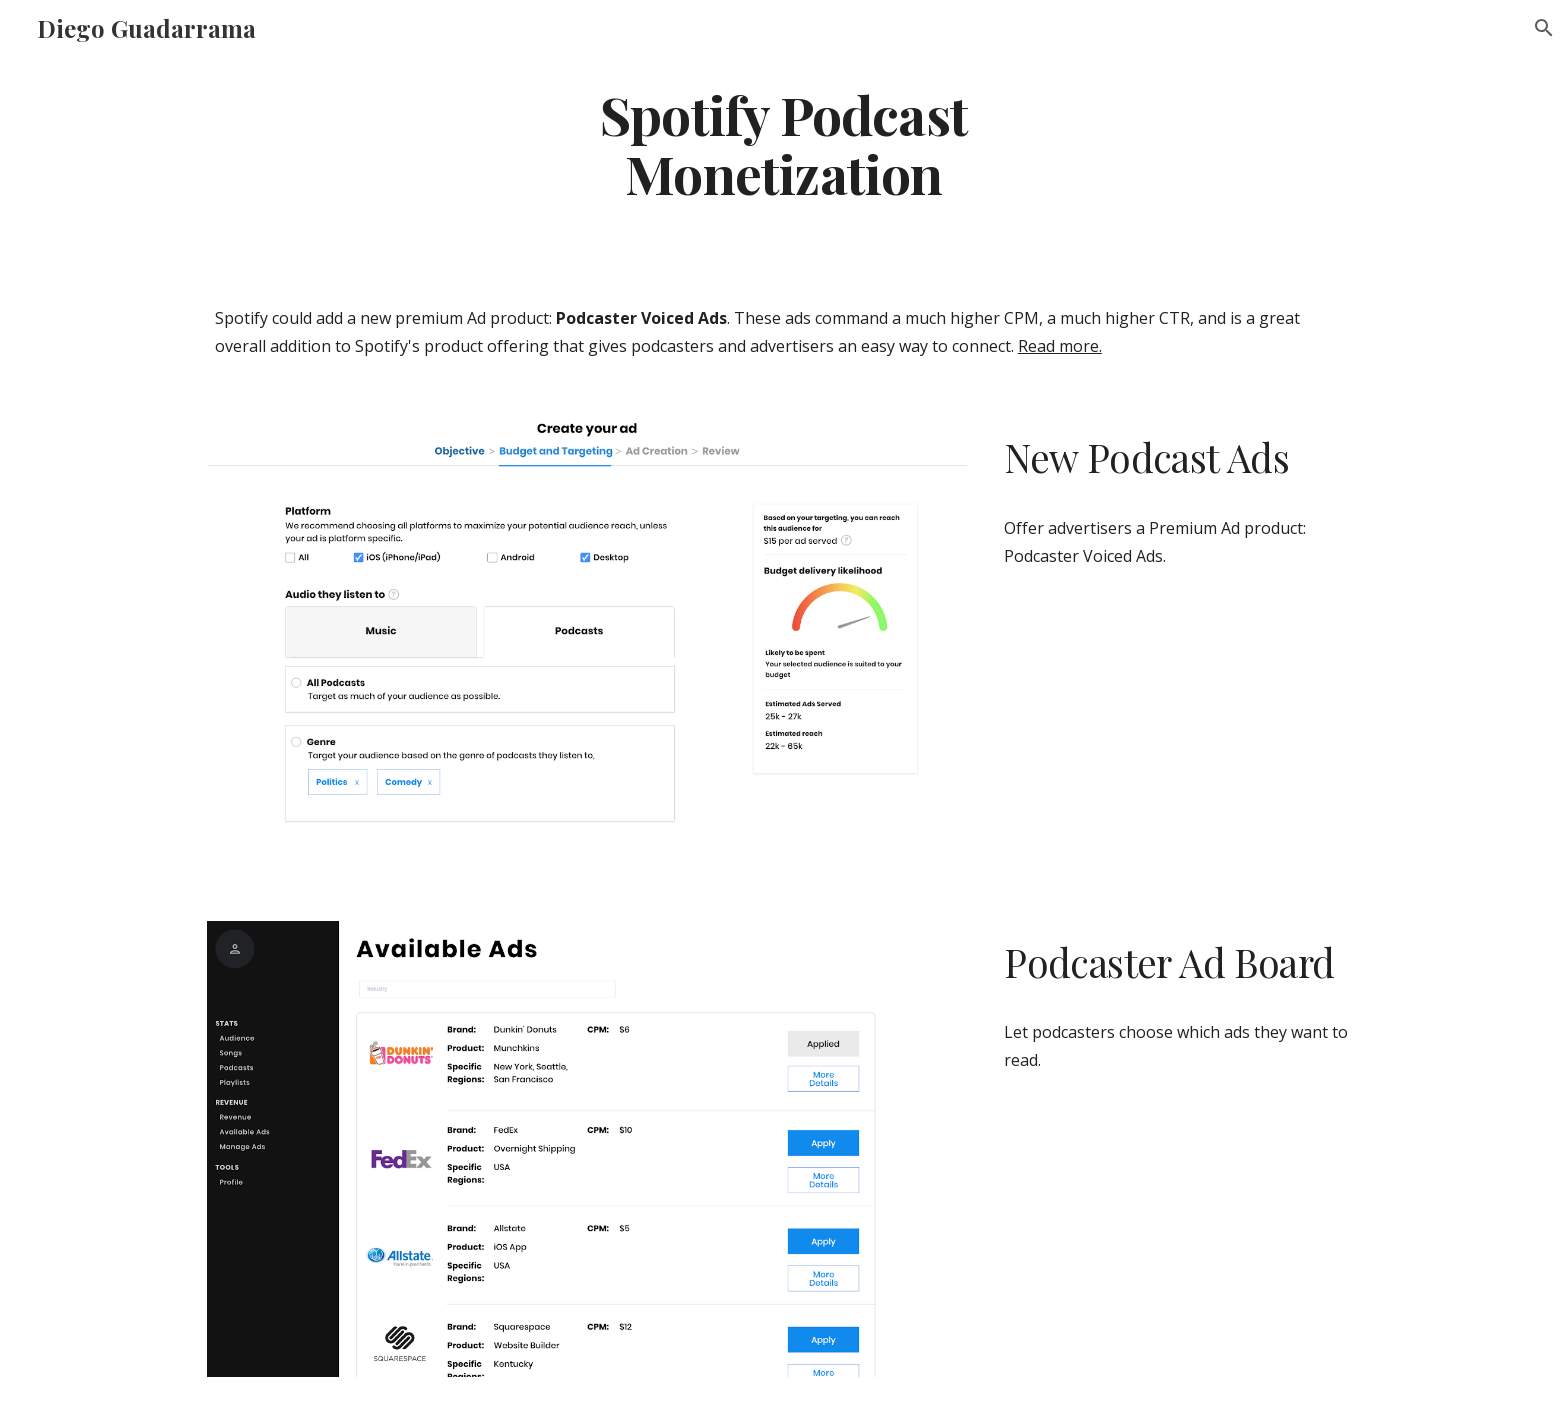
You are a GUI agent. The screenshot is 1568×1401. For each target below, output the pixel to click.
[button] (1544, 28)
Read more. (1060, 346)
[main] (784, 143)
